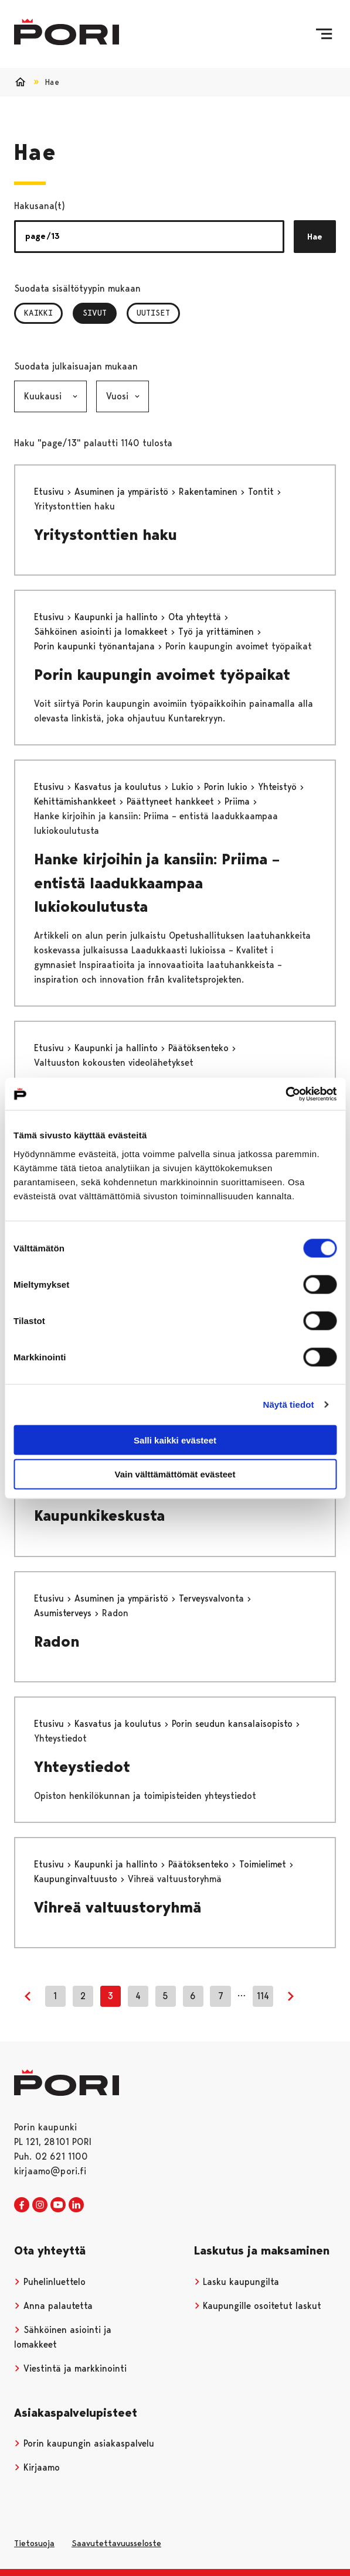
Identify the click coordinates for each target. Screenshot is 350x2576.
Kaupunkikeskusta (99, 1515)
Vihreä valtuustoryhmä (117, 1907)
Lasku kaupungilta (237, 2281)
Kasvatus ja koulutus (119, 786)
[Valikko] (324, 34)
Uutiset (153, 312)
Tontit (262, 491)
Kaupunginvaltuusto (77, 1878)
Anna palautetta (53, 2305)
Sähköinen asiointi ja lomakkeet (102, 631)
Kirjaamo (37, 2467)
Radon (56, 1641)
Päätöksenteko (200, 1047)
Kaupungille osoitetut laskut (258, 2305)
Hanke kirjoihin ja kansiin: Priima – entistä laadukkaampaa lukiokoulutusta (157, 883)
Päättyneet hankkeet (172, 801)
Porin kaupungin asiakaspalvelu (84, 2443)
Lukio (184, 786)
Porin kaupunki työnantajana (96, 646)
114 (263, 1996)
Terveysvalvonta (213, 1598)
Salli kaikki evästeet (175, 1440)
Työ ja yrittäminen (217, 631)
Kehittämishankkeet (76, 801)
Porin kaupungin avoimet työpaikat (162, 674)
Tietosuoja (34, 2543)
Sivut (100, 312)
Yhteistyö (279, 786)
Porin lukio (227, 786)
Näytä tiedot (288, 1405)
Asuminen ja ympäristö (122, 491)
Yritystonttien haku (105, 534)
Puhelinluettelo (50, 2281)
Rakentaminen (209, 491)
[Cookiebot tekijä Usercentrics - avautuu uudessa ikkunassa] (285, 1093)
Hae (314, 236)
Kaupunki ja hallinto (117, 616)
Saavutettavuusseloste (116, 2543)
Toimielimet (264, 1864)
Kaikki (38, 312)
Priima (239, 801)
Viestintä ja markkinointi (70, 2368)
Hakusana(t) (39, 205)
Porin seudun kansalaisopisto (233, 1723)
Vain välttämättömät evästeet (175, 1474)
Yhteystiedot (82, 1766)
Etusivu (50, 491)
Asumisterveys (64, 1613)
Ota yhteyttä (196, 616)
